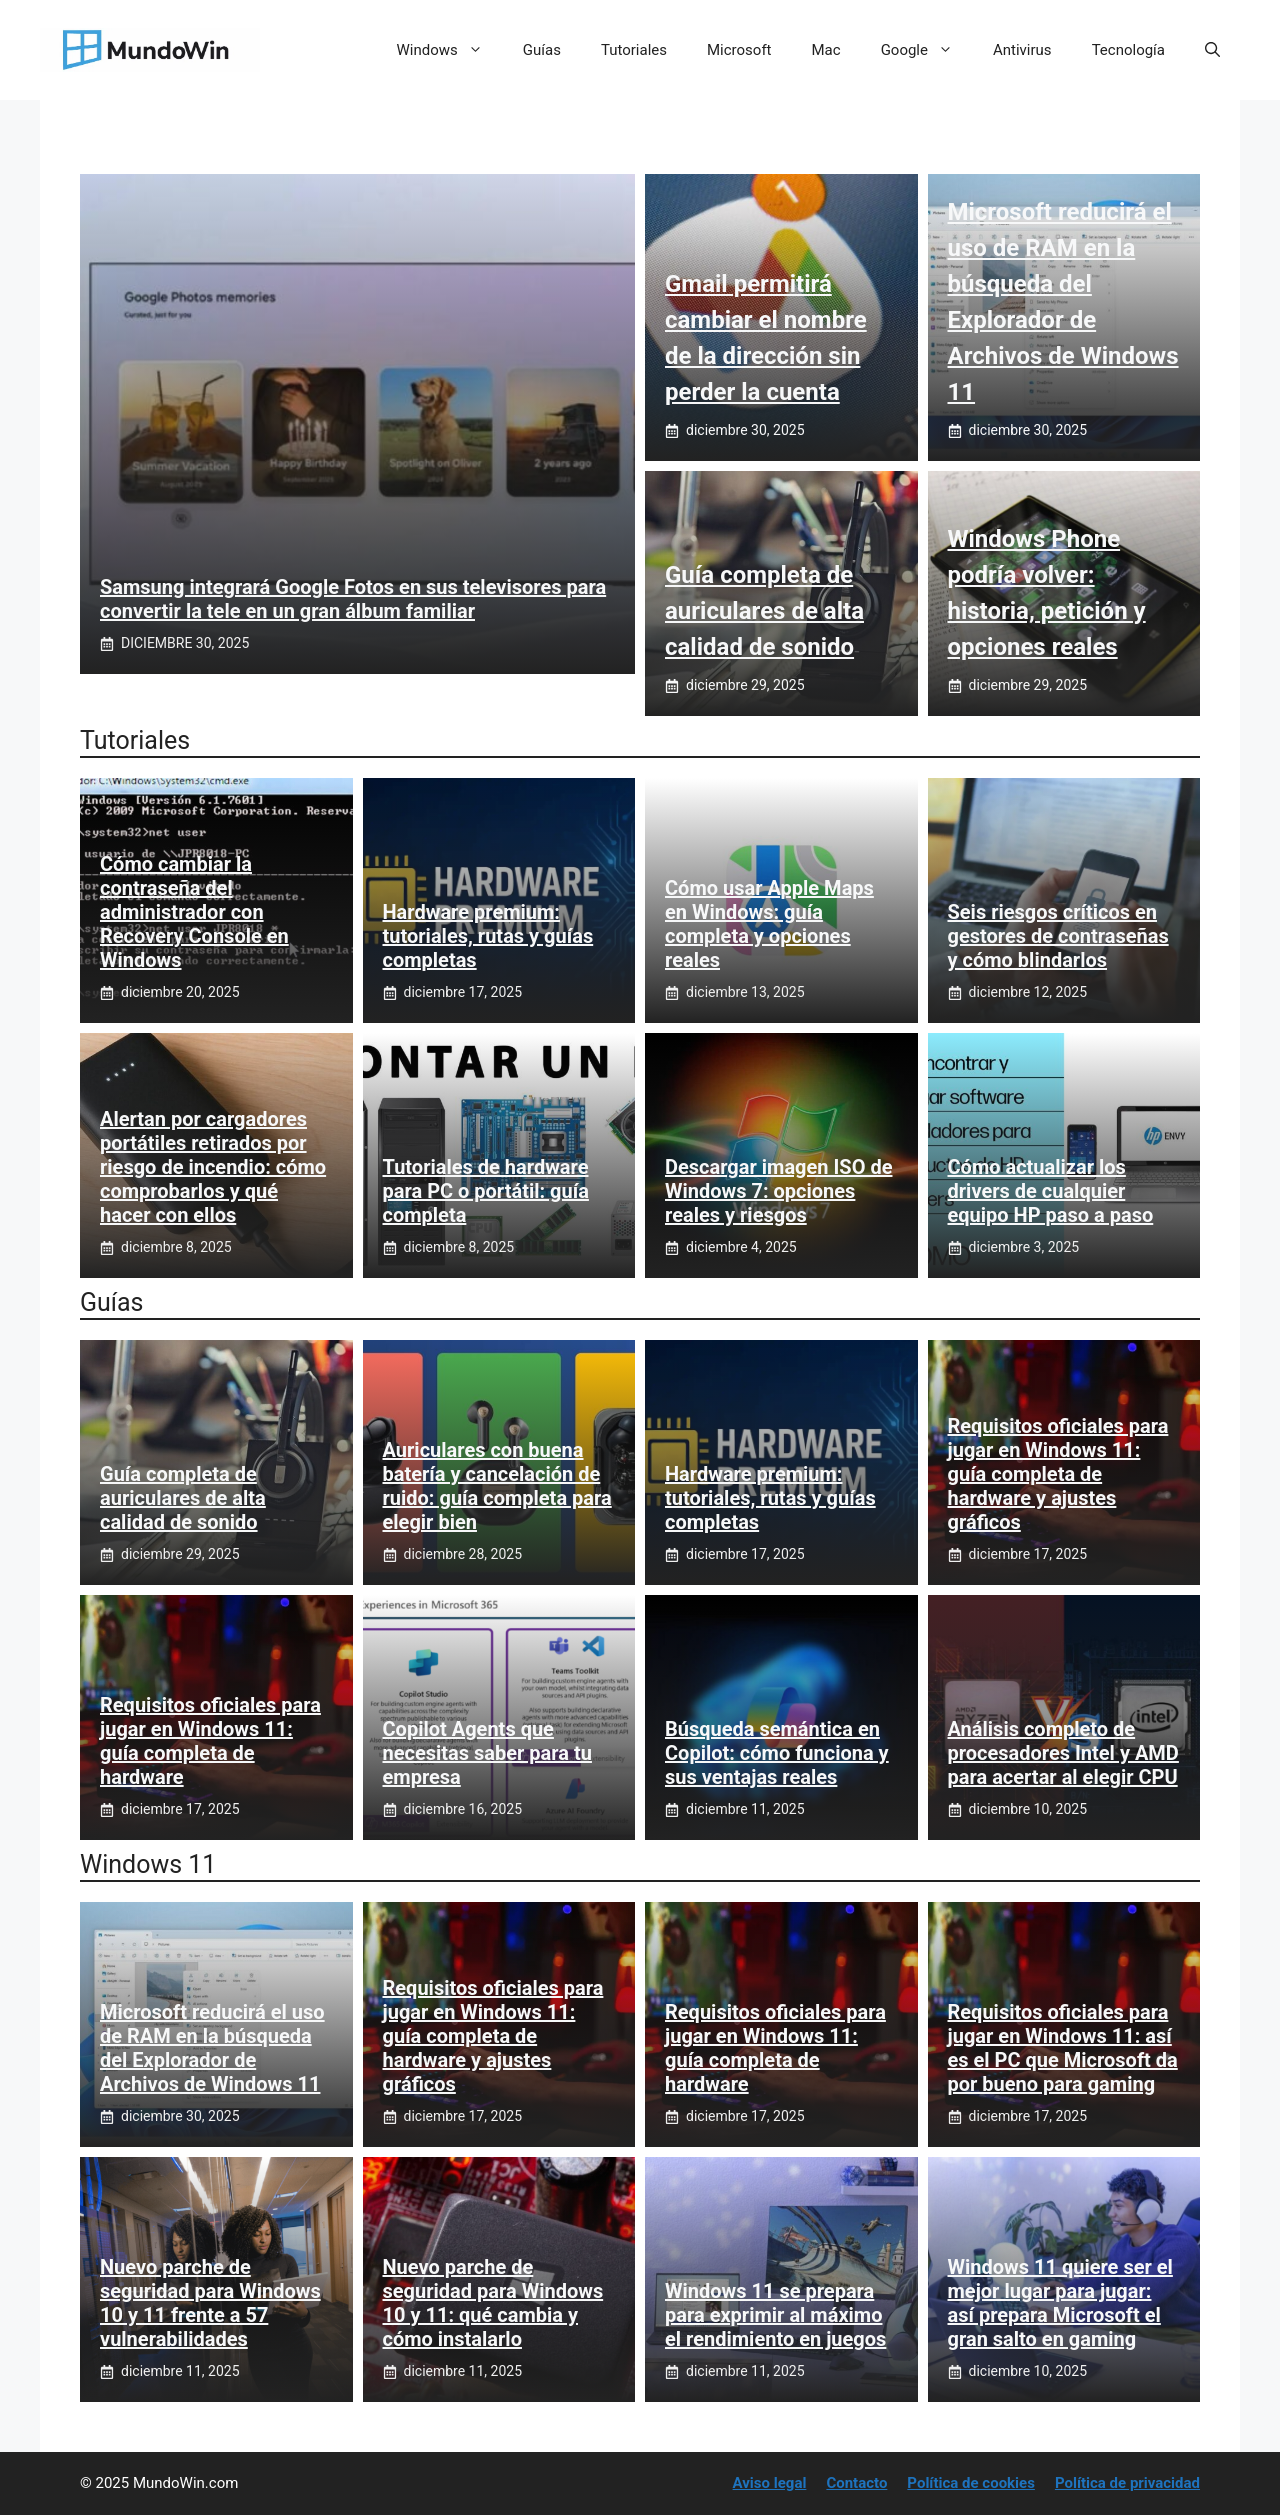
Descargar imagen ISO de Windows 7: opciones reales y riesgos (778, 1191)
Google (927, 50)
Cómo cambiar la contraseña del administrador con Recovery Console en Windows (194, 912)
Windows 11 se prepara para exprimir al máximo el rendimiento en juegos (775, 2315)
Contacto (856, 2483)
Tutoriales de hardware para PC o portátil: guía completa (486, 1191)
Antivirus (1022, 50)
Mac (826, 50)
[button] (1212, 50)
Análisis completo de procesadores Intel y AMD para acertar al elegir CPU (1063, 1753)
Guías (542, 50)
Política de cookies (971, 2483)
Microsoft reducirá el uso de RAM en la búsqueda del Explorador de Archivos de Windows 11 (212, 2048)
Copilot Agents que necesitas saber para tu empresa (487, 1753)
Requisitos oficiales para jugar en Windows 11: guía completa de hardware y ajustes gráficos (1058, 1474)
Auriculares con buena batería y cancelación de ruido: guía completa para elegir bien (497, 1486)
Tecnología (1128, 50)
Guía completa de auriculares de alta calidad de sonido (764, 611)
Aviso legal (770, 2483)
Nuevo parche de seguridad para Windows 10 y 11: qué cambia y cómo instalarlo (493, 2303)
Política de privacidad (1127, 2483)
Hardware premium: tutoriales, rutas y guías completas (488, 936)
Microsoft (739, 50)
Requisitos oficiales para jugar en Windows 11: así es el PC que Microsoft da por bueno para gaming (1063, 2048)
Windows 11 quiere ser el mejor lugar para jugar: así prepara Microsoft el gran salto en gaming (1060, 2303)
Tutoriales (634, 50)
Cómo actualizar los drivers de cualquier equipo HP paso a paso (1051, 1191)
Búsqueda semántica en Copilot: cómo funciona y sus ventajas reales (777, 1753)
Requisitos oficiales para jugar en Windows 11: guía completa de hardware (210, 1741)
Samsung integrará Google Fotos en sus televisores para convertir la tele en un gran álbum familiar (353, 599)
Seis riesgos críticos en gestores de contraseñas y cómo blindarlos (1058, 936)
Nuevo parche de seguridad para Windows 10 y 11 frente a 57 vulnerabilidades (210, 2303)
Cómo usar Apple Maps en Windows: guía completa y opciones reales (769, 924)
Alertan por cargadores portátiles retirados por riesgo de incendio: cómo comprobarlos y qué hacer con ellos (213, 1167)
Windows (450, 50)
